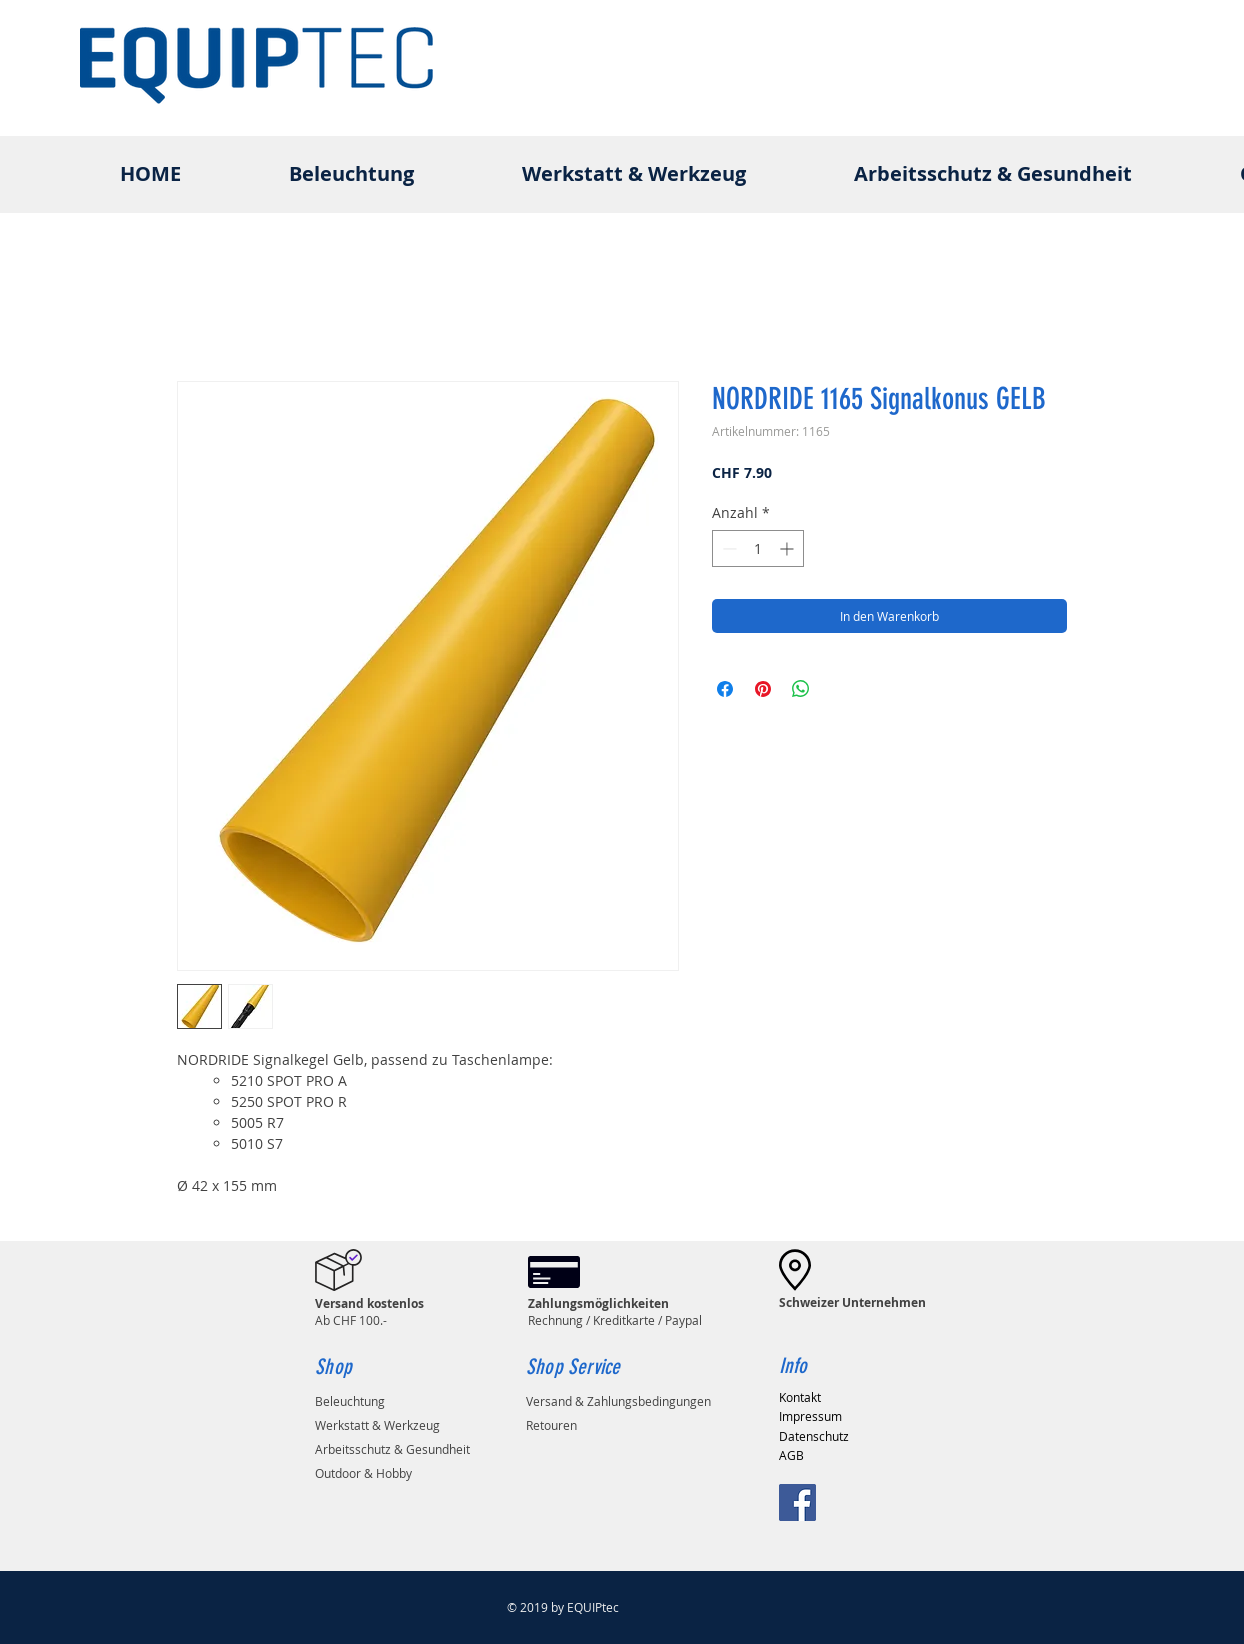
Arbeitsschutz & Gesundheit (392, 1449)
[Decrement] (727, 548)
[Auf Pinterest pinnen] (763, 689)
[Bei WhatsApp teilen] (801, 689)
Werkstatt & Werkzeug (377, 1425)
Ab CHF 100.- (369, 1311)
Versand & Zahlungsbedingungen (618, 1401)
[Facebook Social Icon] (797, 1502)
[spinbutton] (758, 548)
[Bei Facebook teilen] (725, 689)
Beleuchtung (350, 1401)
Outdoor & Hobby (363, 1473)
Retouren (551, 1425)
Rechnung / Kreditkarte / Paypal (615, 1311)
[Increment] (788, 548)
